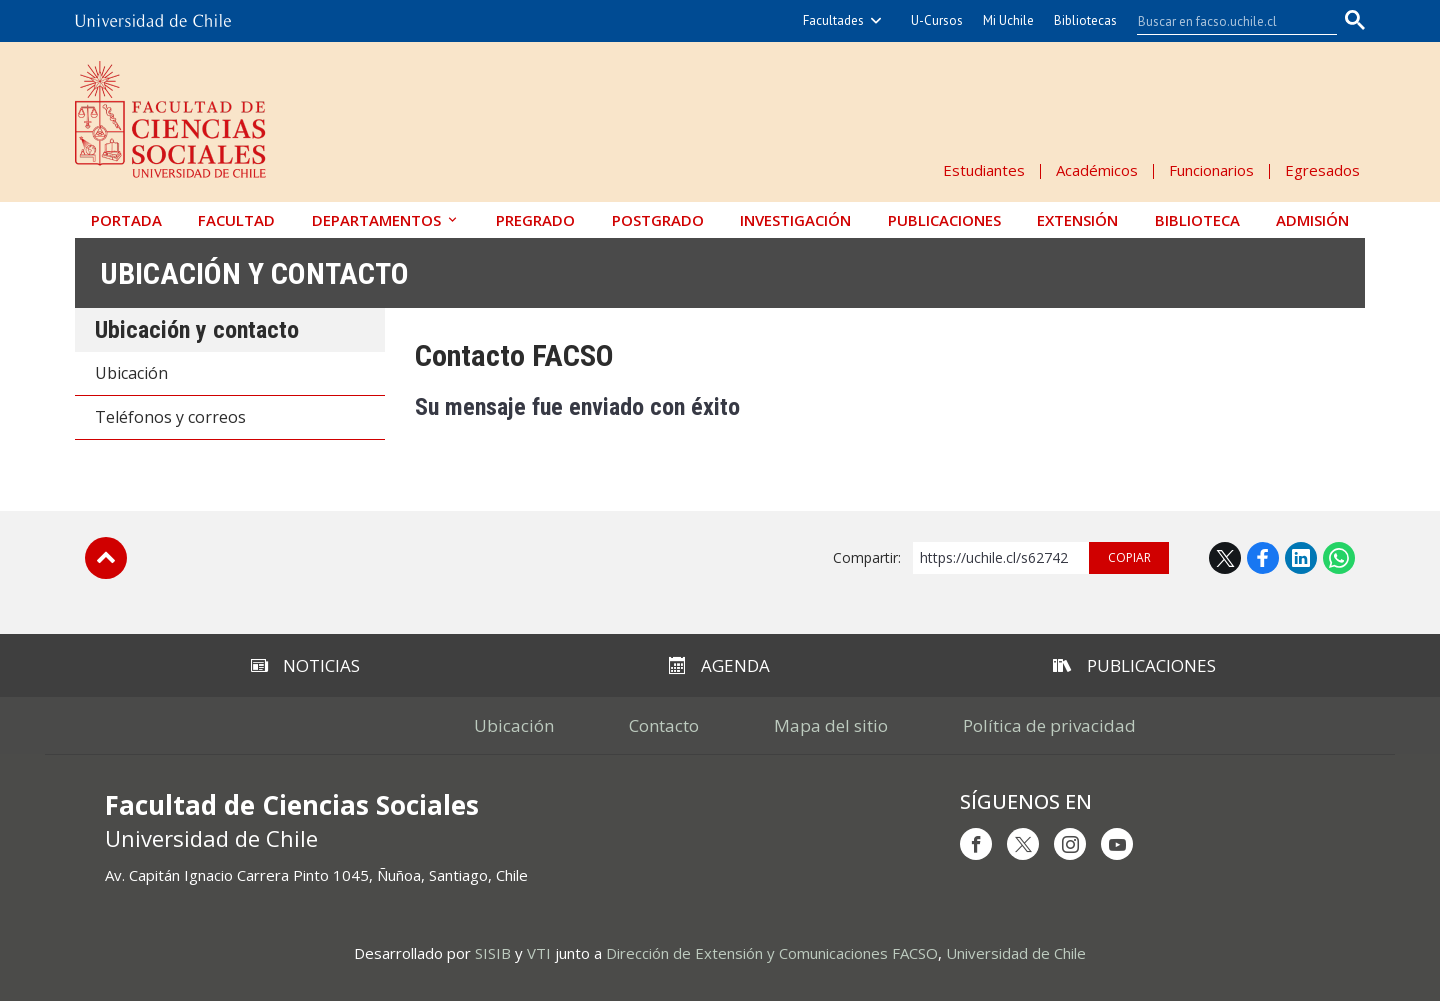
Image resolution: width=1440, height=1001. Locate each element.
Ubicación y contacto (254, 273)
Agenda (719, 665)
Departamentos (376, 220)
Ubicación (131, 373)
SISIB (493, 953)
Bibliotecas (1085, 20)
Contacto (664, 725)
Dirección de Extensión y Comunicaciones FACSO (772, 953)
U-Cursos (937, 20)
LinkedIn (1301, 558)
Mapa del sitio (831, 725)
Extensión (1077, 220)
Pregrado (535, 220)
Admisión (1312, 220)
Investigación (795, 220)
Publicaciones (944, 220)
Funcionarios (1211, 170)
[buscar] (1225, 21)
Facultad (236, 220)
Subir (106, 558)
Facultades (833, 20)
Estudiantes (984, 170)
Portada (126, 220)
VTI (539, 953)
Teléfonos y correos (170, 417)
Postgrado (658, 220)
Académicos (1097, 170)
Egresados (1322, 170)
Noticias (305, 665)
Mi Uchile (1008, 20)
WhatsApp (1339, 558)
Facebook (1263, 558)
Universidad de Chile (1016, 953)
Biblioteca (1197, 220)
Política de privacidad (1049, 725)
